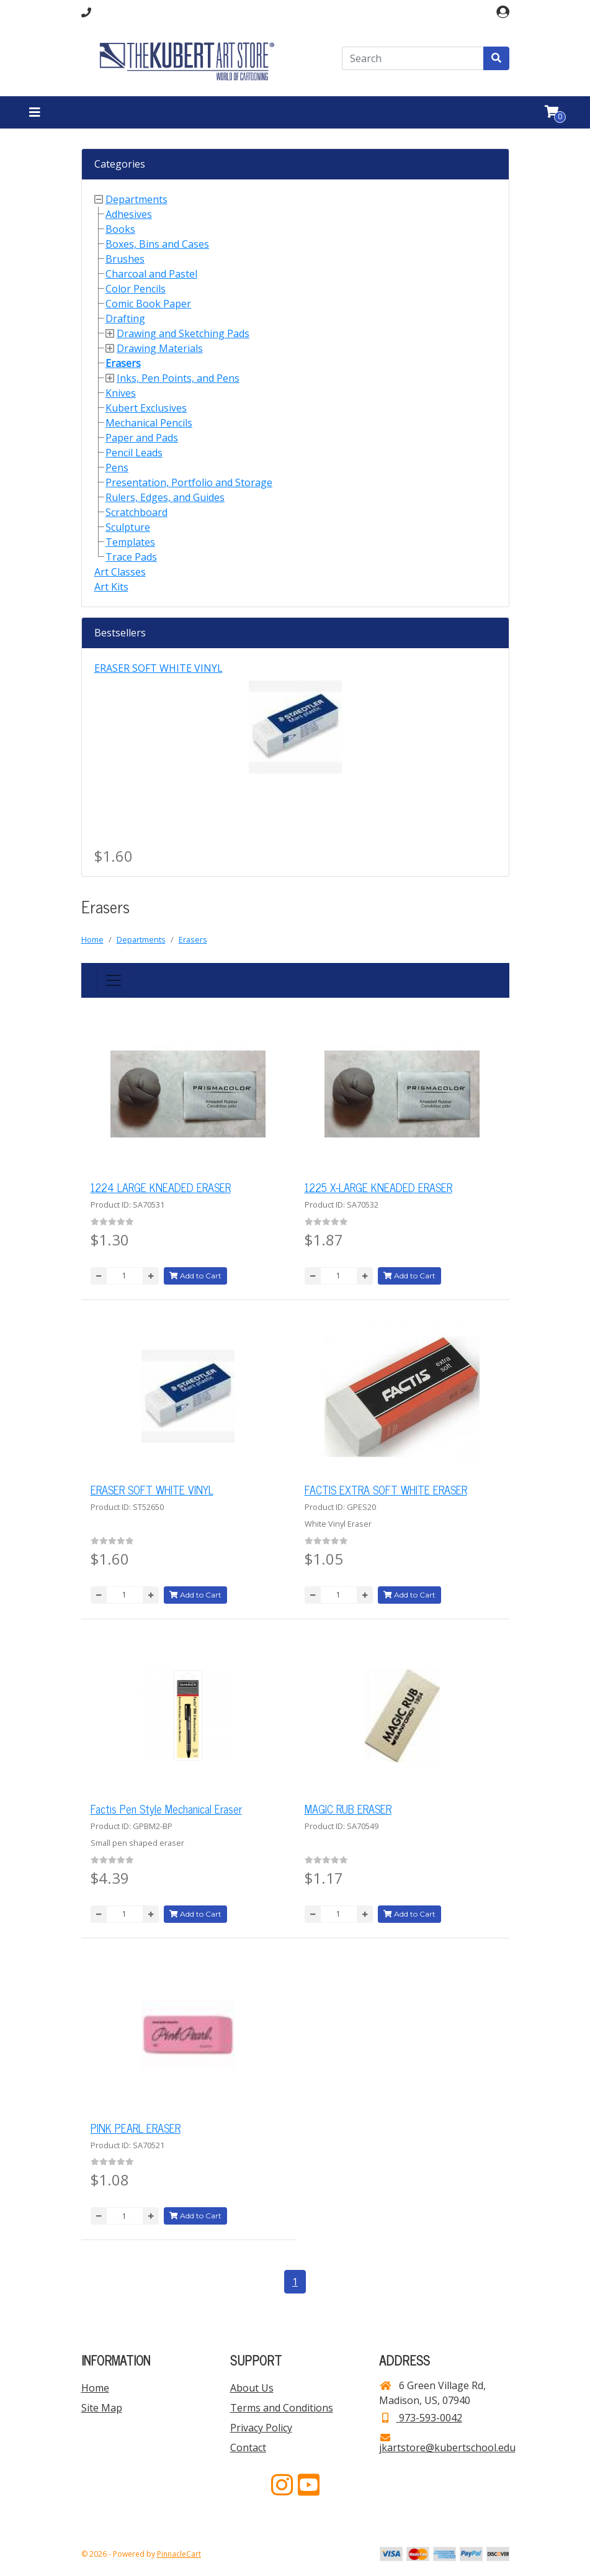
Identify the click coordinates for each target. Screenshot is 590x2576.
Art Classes (120, 572)
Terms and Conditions (281, 2408)
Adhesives (128, 214)
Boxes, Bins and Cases (157, 244)
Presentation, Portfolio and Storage (188, 482)
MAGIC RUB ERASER (348, 1808)
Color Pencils (135, 289)
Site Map (101, 2408)
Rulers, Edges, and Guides (165, 497)
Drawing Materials (160, 348)
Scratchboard (136, 512)
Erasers (123, 363)
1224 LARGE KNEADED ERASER (161, 1187)
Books (120, 229)
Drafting (125, 318)
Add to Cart (195, 1275)
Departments (136, 199)
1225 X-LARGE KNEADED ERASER (378, 1187)
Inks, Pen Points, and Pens (178, 378)
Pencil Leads (134, 452)
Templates (130, 542)
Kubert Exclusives (146, 408)
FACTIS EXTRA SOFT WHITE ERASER (386, 1489)
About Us (252, 2388)
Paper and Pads (141, 438)
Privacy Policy (261, 2427)
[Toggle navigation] (34, 112)
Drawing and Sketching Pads (183, 333)
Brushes (125, 259)
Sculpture (127, 527)
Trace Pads (131, 557)
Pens (116, 467)
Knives (120, 393)
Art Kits (111, 587)
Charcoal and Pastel (151, 274)
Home (92, 939)
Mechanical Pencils (148, 423)
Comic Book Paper (148, 303)
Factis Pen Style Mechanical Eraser (166, 1808)
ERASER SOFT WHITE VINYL (158, 668)
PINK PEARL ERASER (136, 2127)
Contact (248, 2447)
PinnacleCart (179, 2554)
